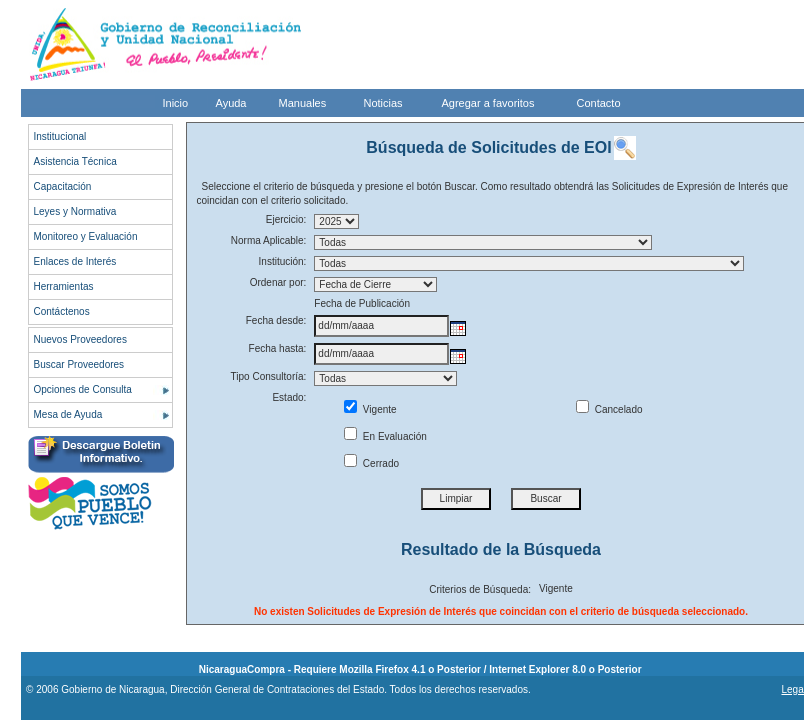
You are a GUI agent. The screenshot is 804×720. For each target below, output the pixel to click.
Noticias (383, 103)
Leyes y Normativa (75, 211)
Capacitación (63, 186)
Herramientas (64, 286)
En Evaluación (385, 436)
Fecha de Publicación (362, 303)
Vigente (370, 409)
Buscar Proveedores (79, 364)
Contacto (599, 103)
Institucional (60, 136)
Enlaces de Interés (75, 261)
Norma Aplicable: (269, 240)
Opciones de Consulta (83, 389)
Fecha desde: (276, 320)
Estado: (289, 397)
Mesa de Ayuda (68, 414)
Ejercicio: (286, 219)
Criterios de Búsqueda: (480, 589)
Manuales (303, 103)
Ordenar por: (278, 282)
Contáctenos (62, 311)
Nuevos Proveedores (80, 339)
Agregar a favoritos (488, 103)
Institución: (283, 261)
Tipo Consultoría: (269, 376)
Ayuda (231, 103)
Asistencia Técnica (75, 161)
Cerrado (371, 463)
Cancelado (609, 409)
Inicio (176, 103)
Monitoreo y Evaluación (86, 236)
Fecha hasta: (278, 348)
